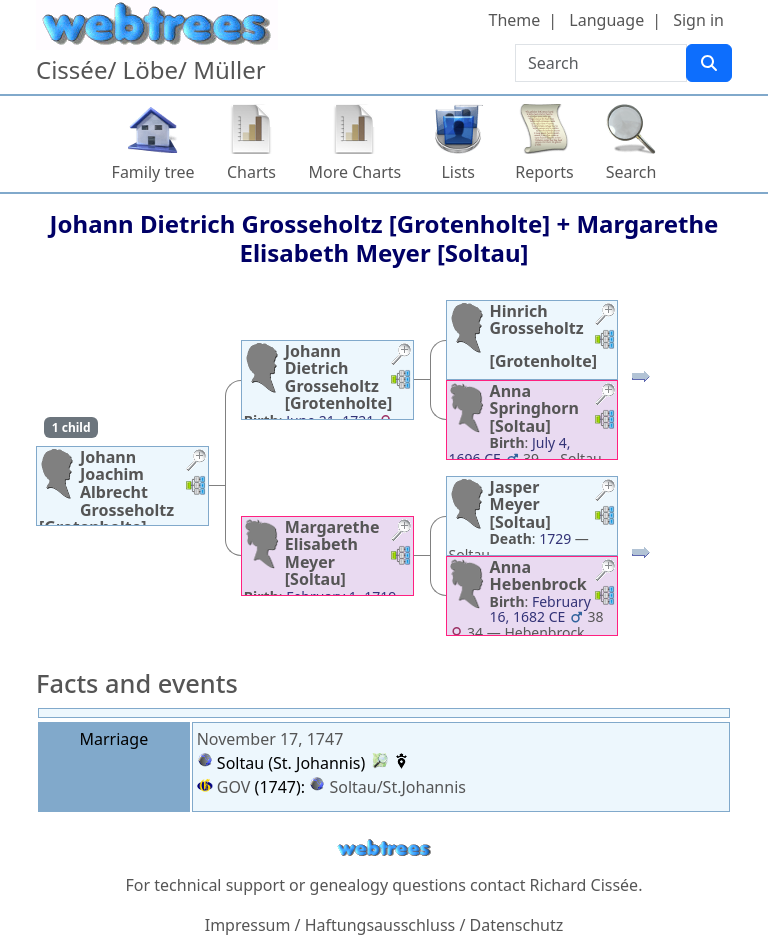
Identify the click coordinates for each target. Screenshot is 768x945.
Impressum (248, 925)
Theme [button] (515, 20)
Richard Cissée (584, 885)
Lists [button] (458, 172)
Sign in (698, 20)
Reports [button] (544, 172)
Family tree (153, 172)
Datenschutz (517, 925)
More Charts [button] (355, 172)
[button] (196, 462)
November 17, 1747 (270, 739)
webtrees (384, 848)
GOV (224, 787)
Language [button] (606, 20)
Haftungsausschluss (380, 925)
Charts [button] (251, 172)
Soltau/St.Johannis (397, 787)
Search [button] (631, 172)
